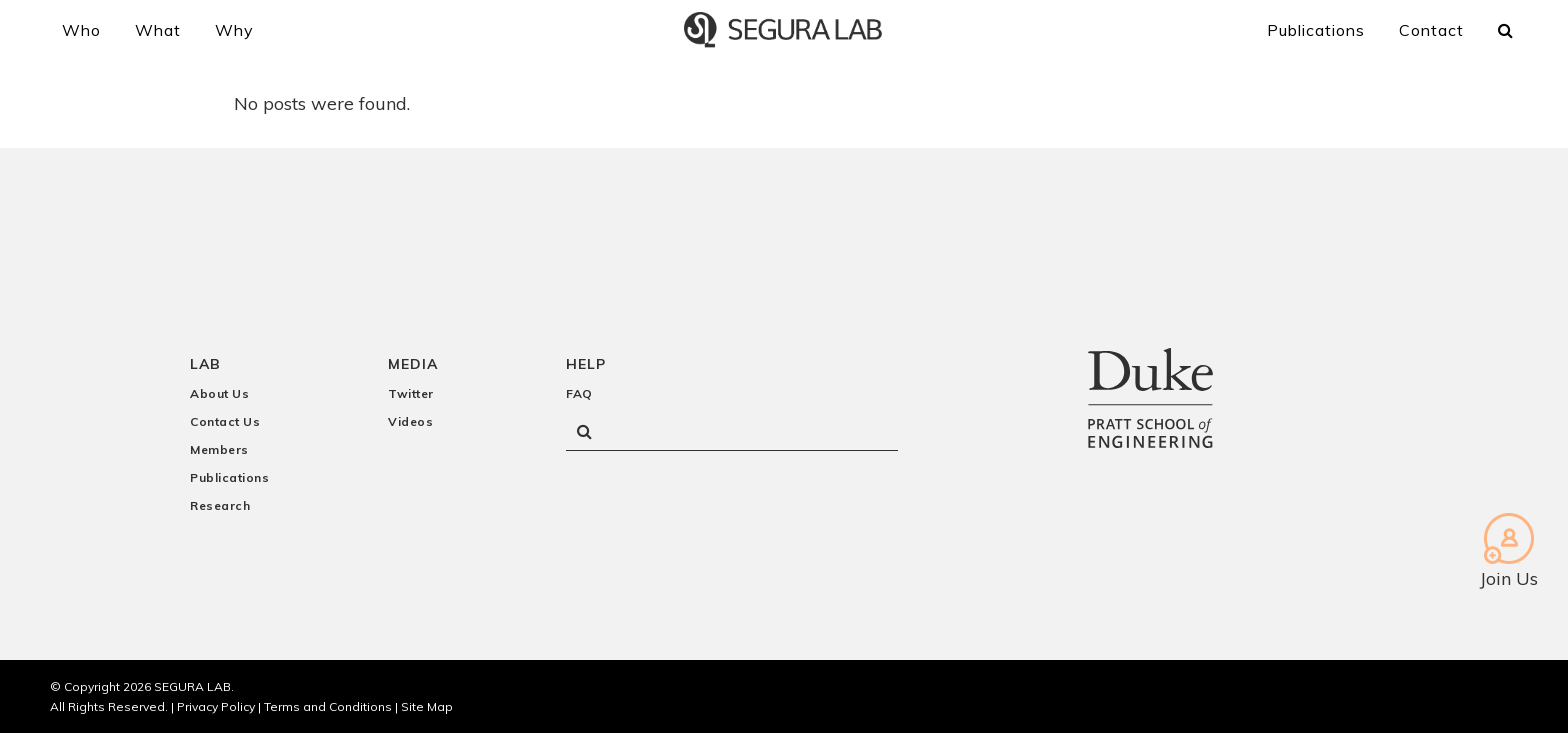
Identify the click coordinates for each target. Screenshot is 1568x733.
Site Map (427, 706)
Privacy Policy (216, 706)
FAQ (579, 393)
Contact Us (225, 421)
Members (219, 449)
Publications (229, 477)
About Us (219, 393)
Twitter (411, 393)
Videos (410, 421)
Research (220, 505)
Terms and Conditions (328, 706)
